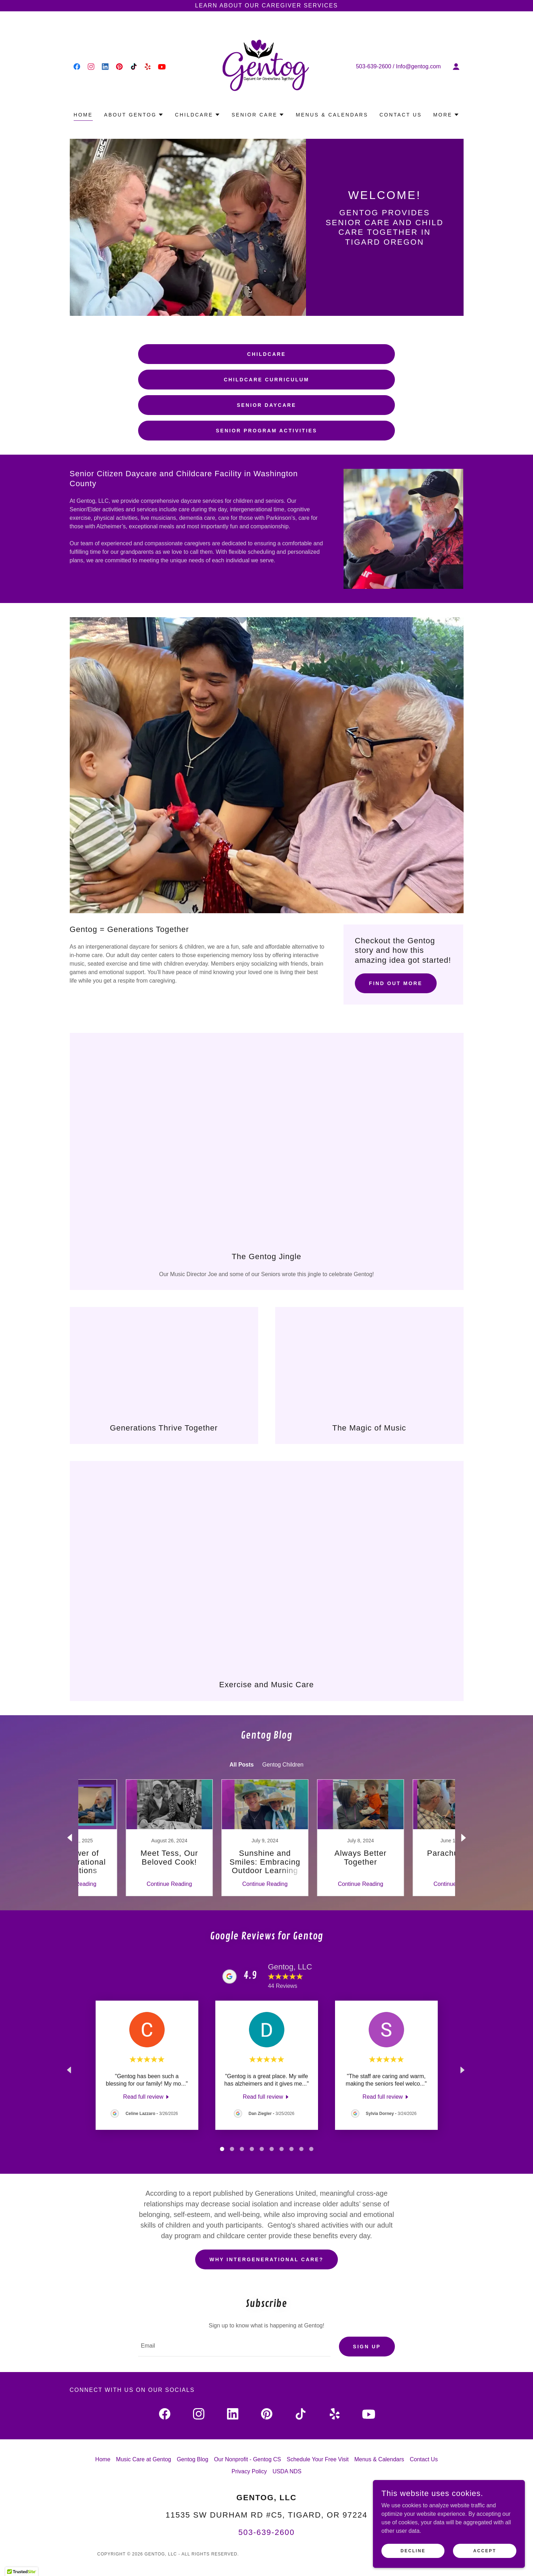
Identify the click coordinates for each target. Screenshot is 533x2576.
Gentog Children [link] (283, 1765)
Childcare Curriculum (266, 379)
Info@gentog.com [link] (418, 66)
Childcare (266, 354)
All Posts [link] (241, 1765)
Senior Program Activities (266, 430)
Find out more (396, 983)
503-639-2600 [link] (373, 66)
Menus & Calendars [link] (332, 115)
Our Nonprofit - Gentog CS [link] (247, 2460)
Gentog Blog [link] (192, 2460)
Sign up (367, 2347)
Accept (487, 2550)
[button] (456, 66)
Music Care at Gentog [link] (143, 2460)
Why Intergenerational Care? (266, 2259)
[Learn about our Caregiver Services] (266, 5)
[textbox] (234, 2347)
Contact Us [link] (401, 115)
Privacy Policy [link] (249, 2472)
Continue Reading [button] (123, 1884)
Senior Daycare (266, 405)
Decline (420, 2550)
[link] (77, 66)
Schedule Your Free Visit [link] (318, 2460)
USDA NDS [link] (286, 2472)
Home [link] (83, 115)
